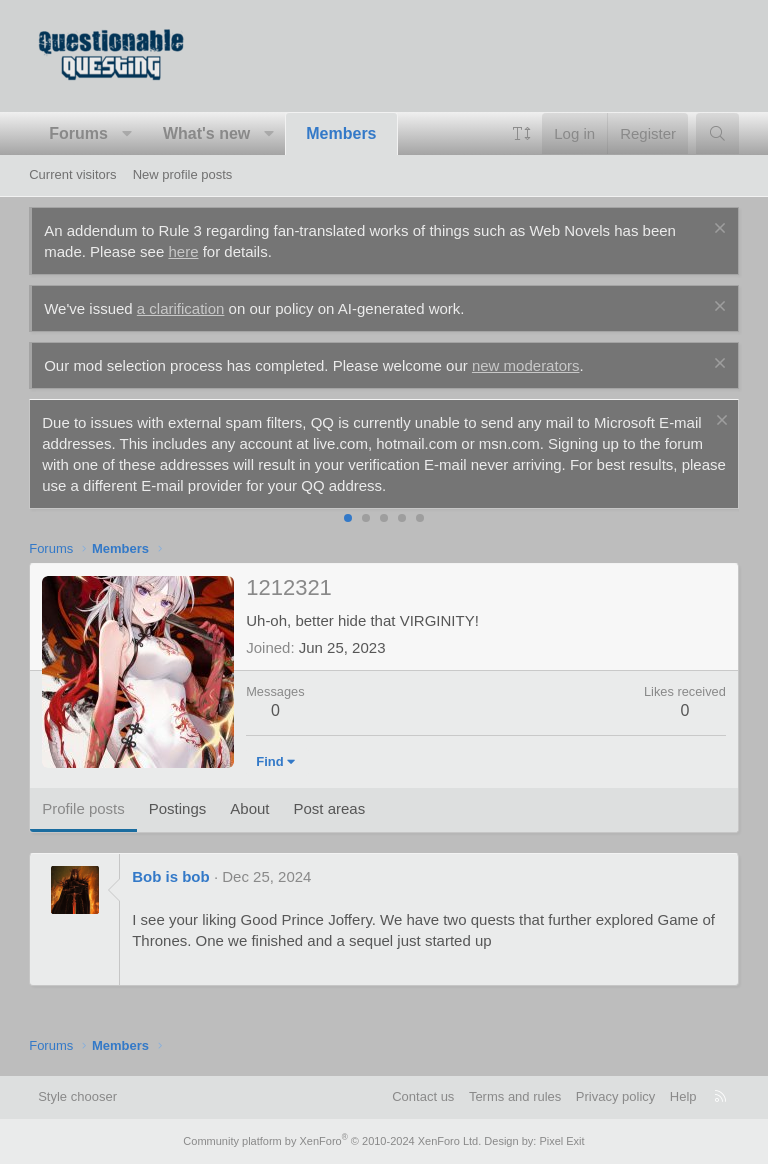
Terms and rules (515, 1096)
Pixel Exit (561, 1141)
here (183, 251)
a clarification (181, 308)
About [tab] (249, 808)
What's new (206, 133)
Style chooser (77, 1096)
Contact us (423, 1096)
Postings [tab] (178, 808)
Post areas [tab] (330, 808)
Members (341, 133)
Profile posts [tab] (83, 808)
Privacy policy (615, 1096)
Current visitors (72, 174)
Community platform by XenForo (332, 1141)
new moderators (526, 365)
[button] (126, 134)
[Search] (717, 133)
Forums (78, 133)
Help (683, 1096)
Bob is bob (171, 876)
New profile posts (183, 174)
